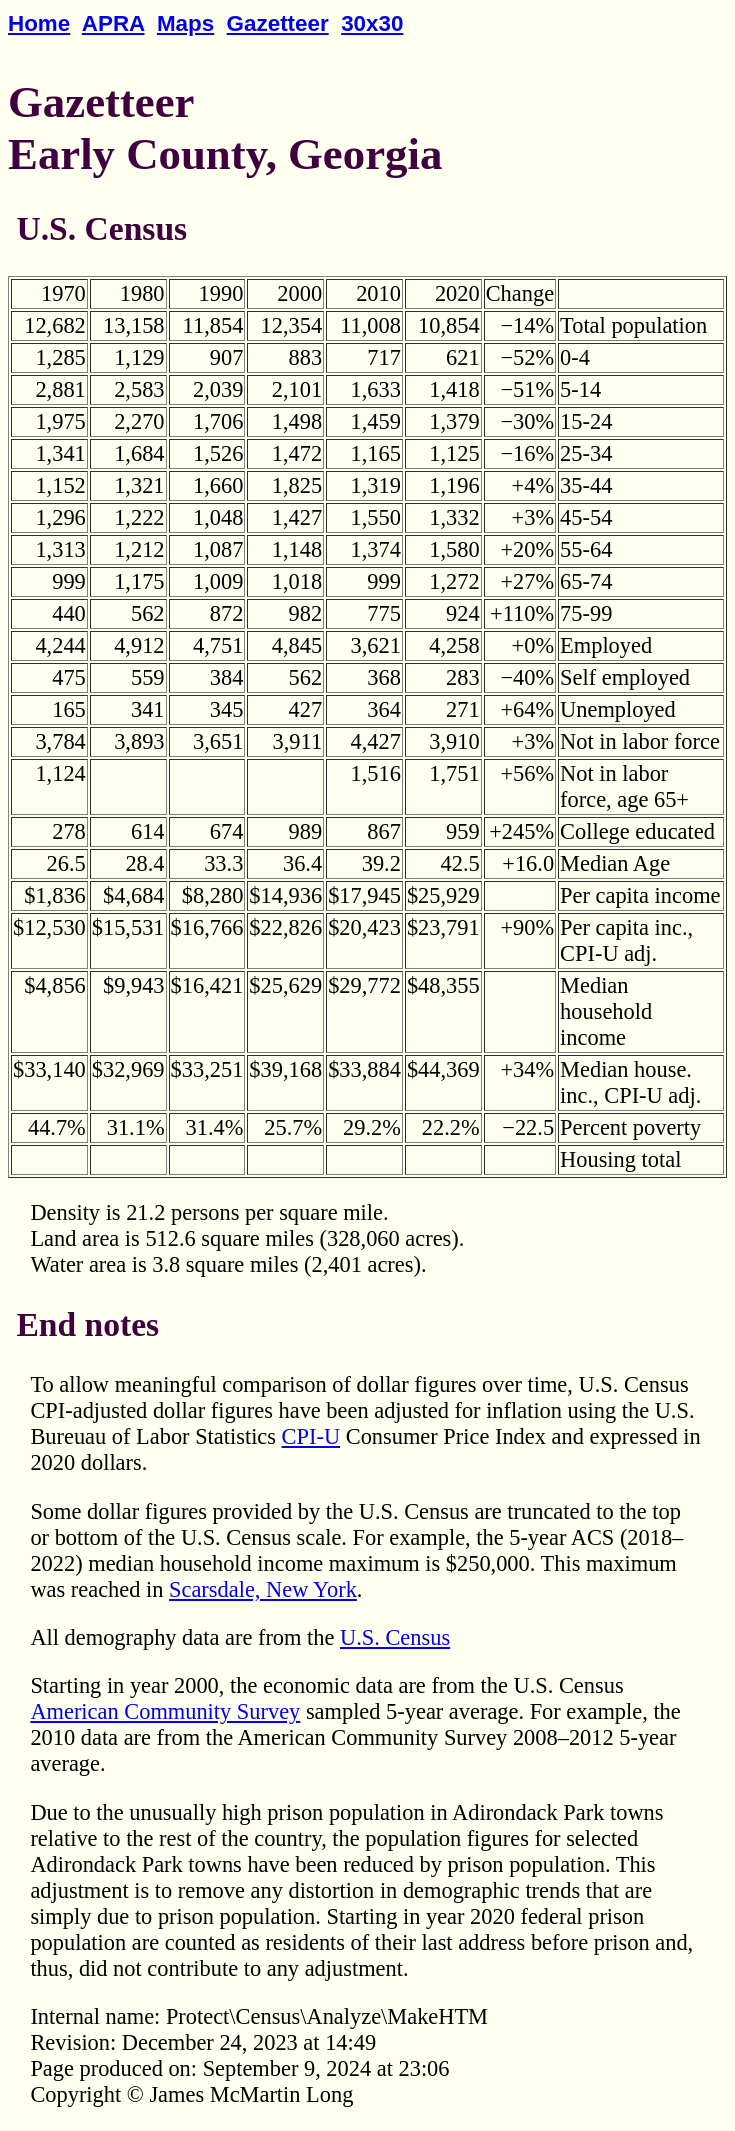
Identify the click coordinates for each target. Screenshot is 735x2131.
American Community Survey (165, 1711)
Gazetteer (278, 23)
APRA (113, 23)
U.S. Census (395, 1637)
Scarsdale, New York (263, 1589)
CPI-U (311, 1436)
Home (39, 23)
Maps (185, 23)
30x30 (372, 23)
